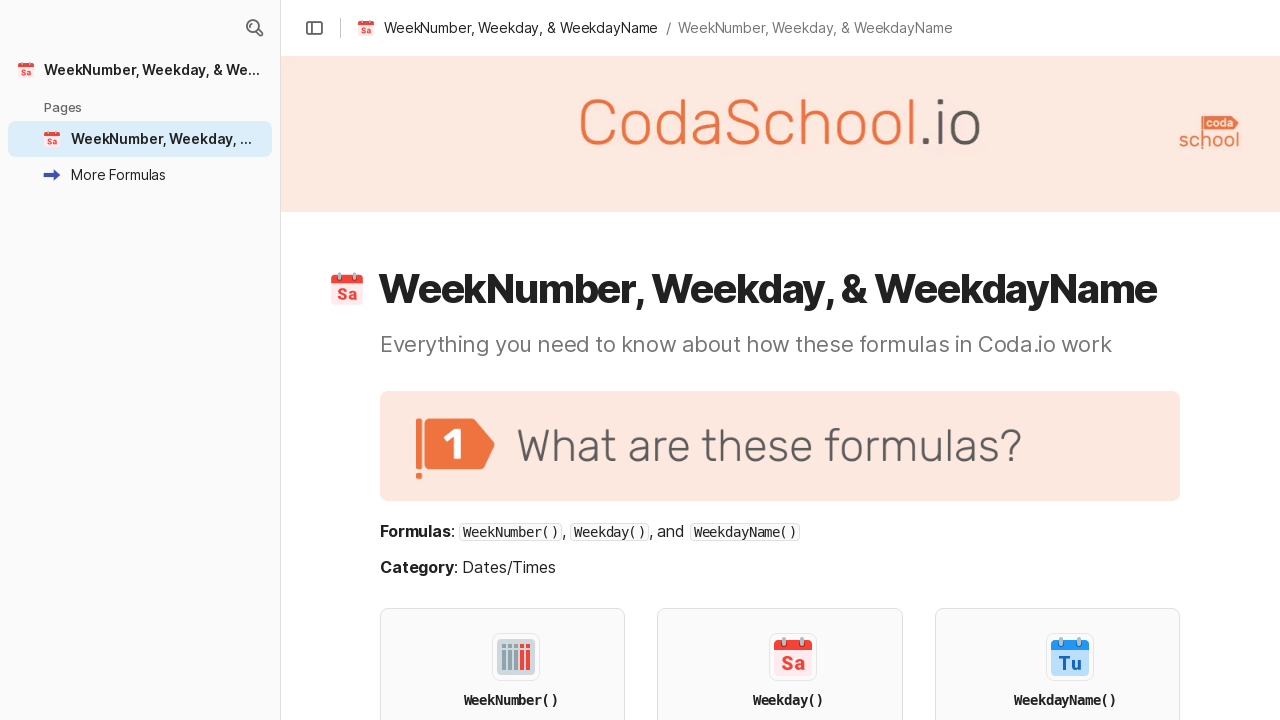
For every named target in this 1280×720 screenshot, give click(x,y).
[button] (254, 28)
